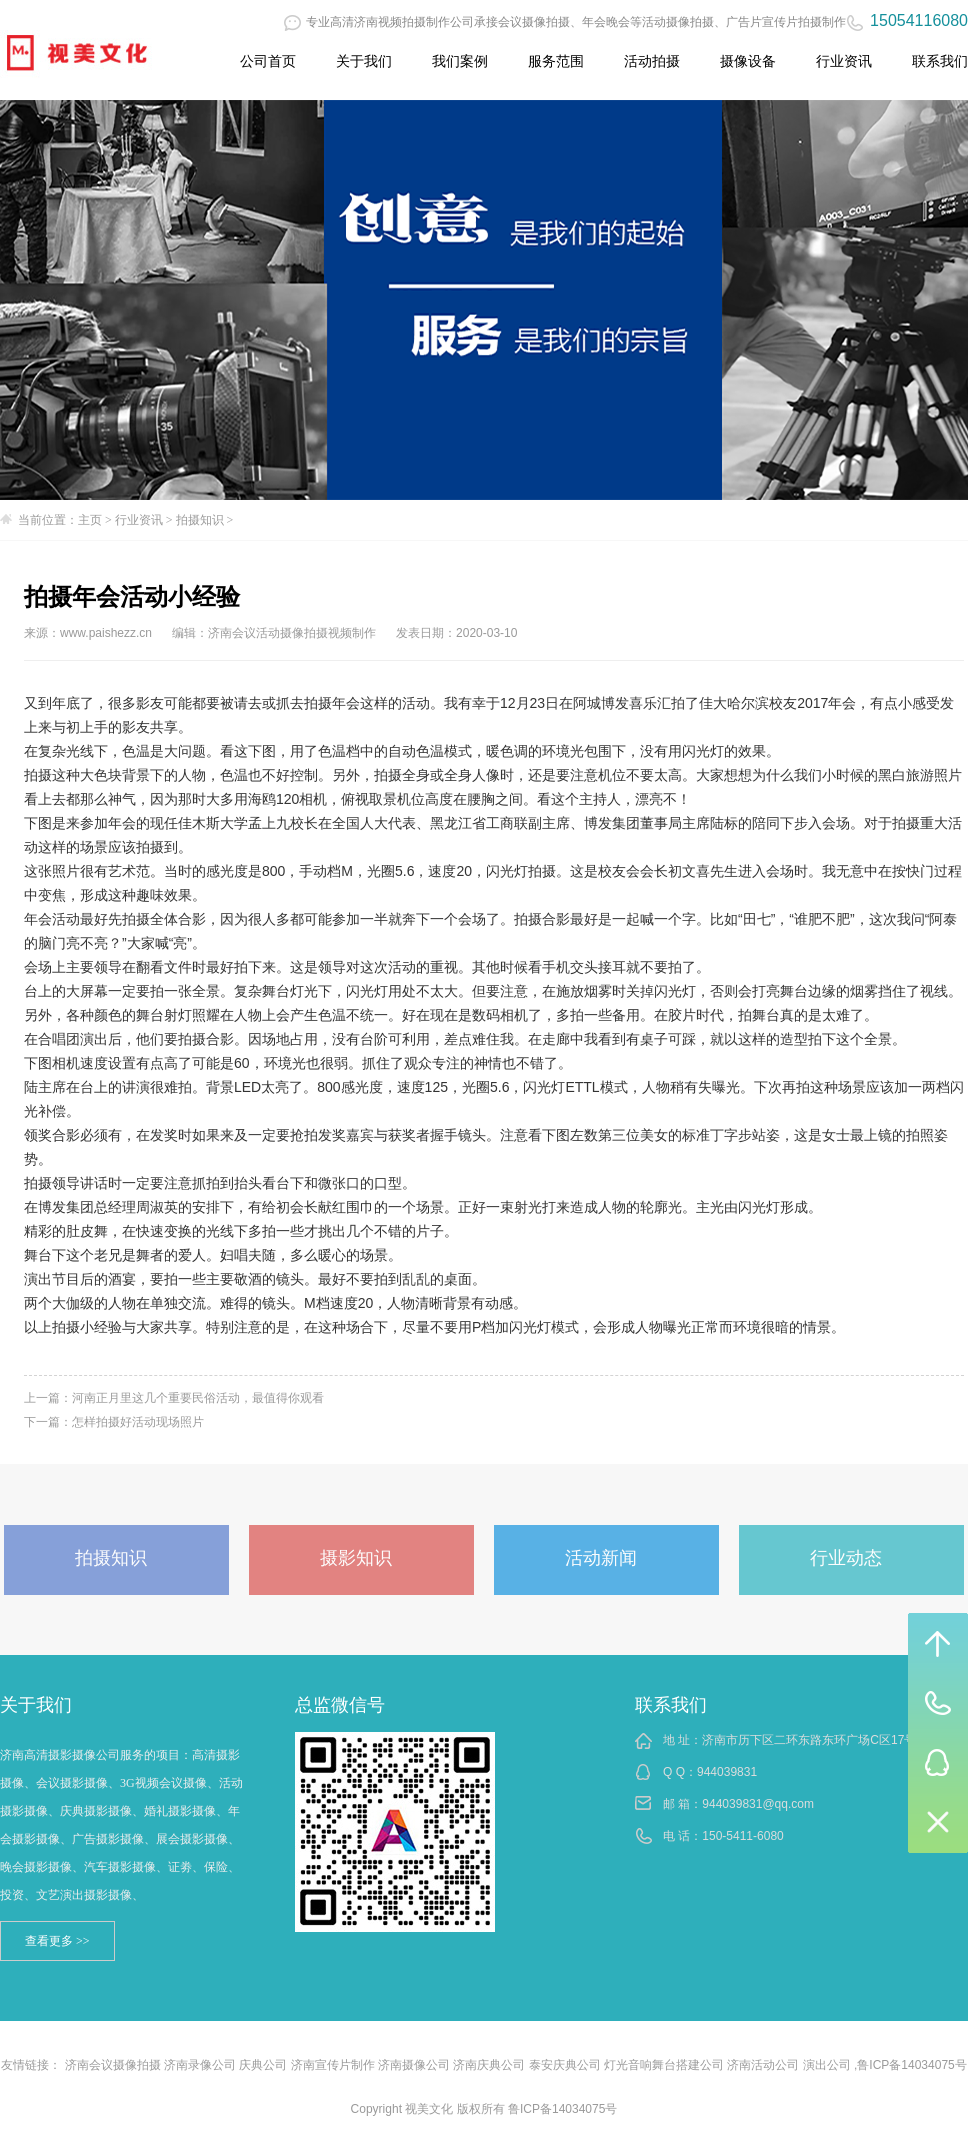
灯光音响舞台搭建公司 (664, 2065)
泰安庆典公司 (565, 2065)
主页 (90, 520)
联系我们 (940, 61)
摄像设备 (748, 61)
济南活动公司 (763, 2065)
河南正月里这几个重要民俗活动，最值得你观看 (198, 1398)
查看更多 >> (57, 1941)
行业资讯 (844, 61)
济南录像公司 (200, 2065)
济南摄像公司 (414, 2065)
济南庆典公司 (489, 2065)
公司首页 (268, 61)
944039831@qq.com (758, 1804)
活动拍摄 (652, 61)
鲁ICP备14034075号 (911, 2065)
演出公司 (827, 2065)
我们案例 (460, 61)
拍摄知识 (200, 520)
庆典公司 (263, 2065)
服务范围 (556, 61)
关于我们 (364, 61)
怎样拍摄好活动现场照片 (138, 1422)
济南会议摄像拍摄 (113, 2065)
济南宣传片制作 (333, 2065)
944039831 (727, 1772)
